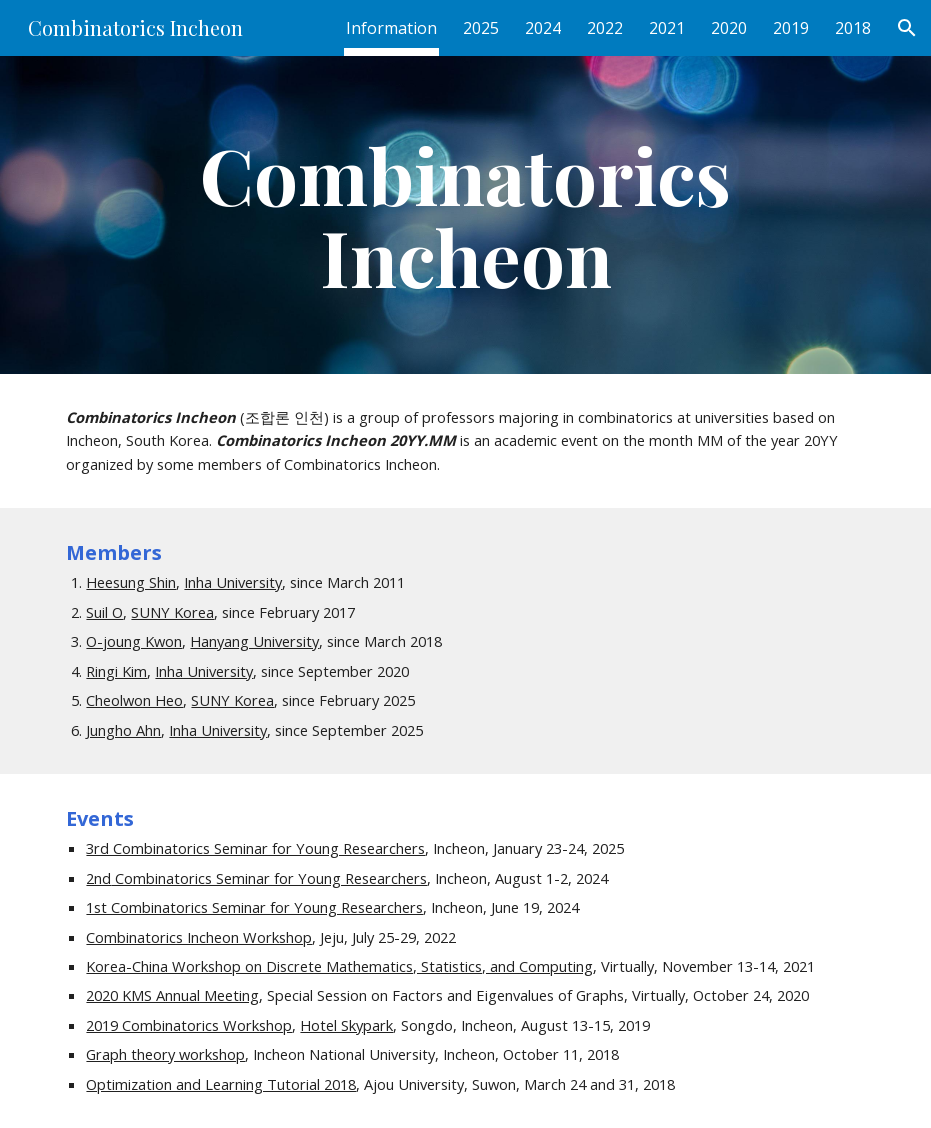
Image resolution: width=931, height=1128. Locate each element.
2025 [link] (481, 28)
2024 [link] (543, 28)
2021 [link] (667, 28)
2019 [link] (791, 28)
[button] (907, 28)
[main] (465, 215)
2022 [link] (605, 28)
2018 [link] (853, 28)
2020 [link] (729, 28)
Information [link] (391, 28)
